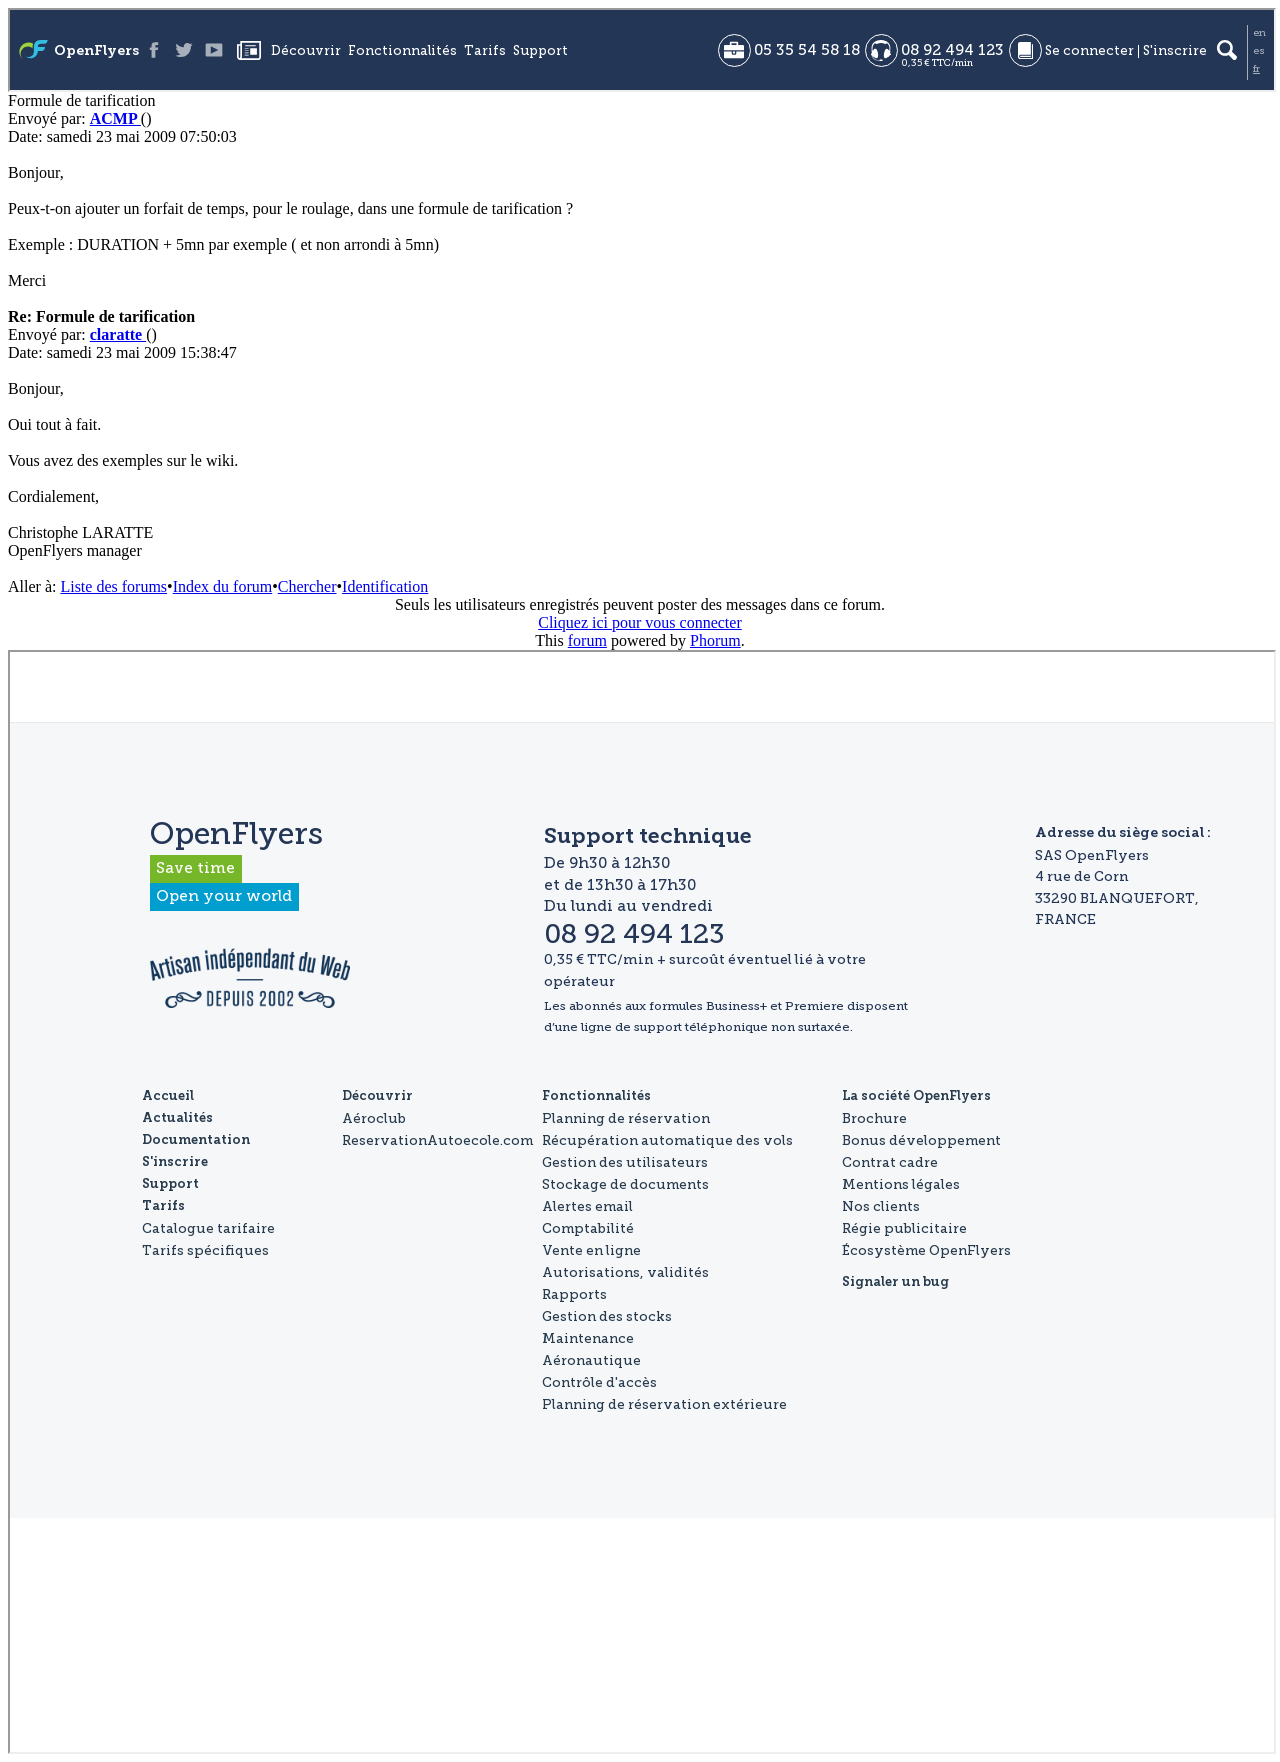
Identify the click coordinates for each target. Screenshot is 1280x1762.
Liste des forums (113, 586)
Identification (385, 586)
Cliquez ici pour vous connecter (640, 622)
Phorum (715, 640)
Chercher (307, 586)
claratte (118, 334)
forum (587, 640)
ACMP (115, 118)
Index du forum (223, 586)
